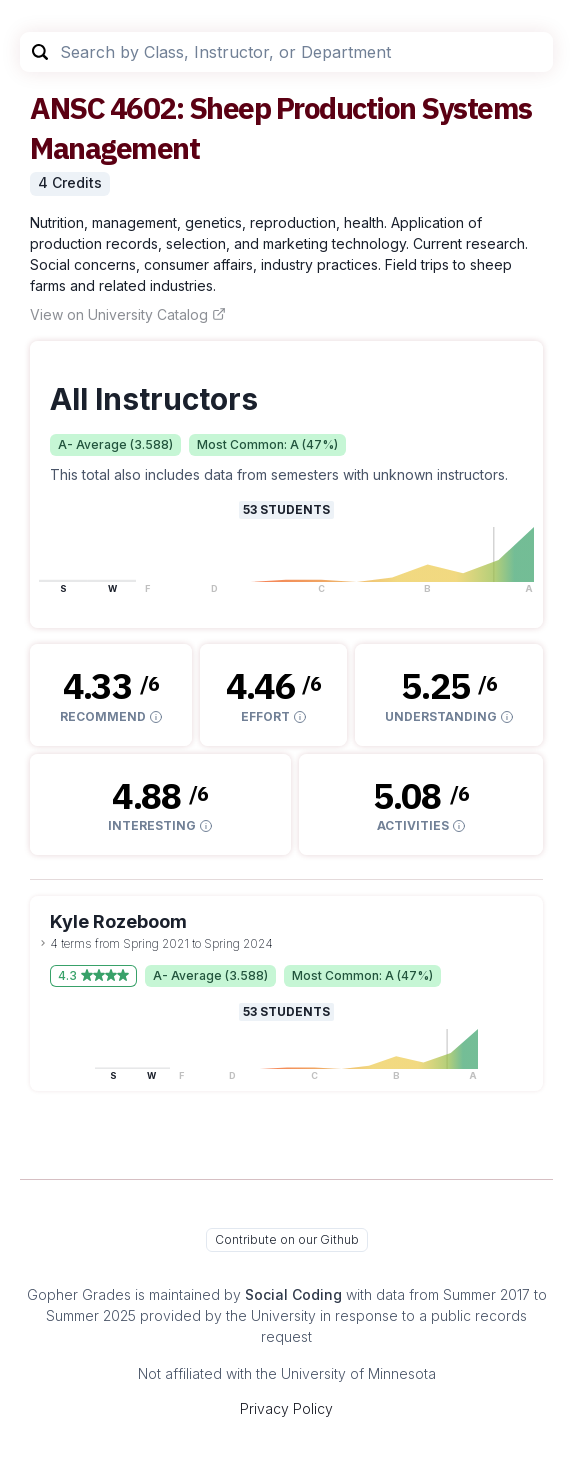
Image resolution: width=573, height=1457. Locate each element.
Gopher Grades (79, 1294)
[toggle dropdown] (43, 943)
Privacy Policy (286, 1408)
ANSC (67, 107)
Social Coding (293, 1294)
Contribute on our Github (287, 1239)
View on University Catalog (128, 314)
